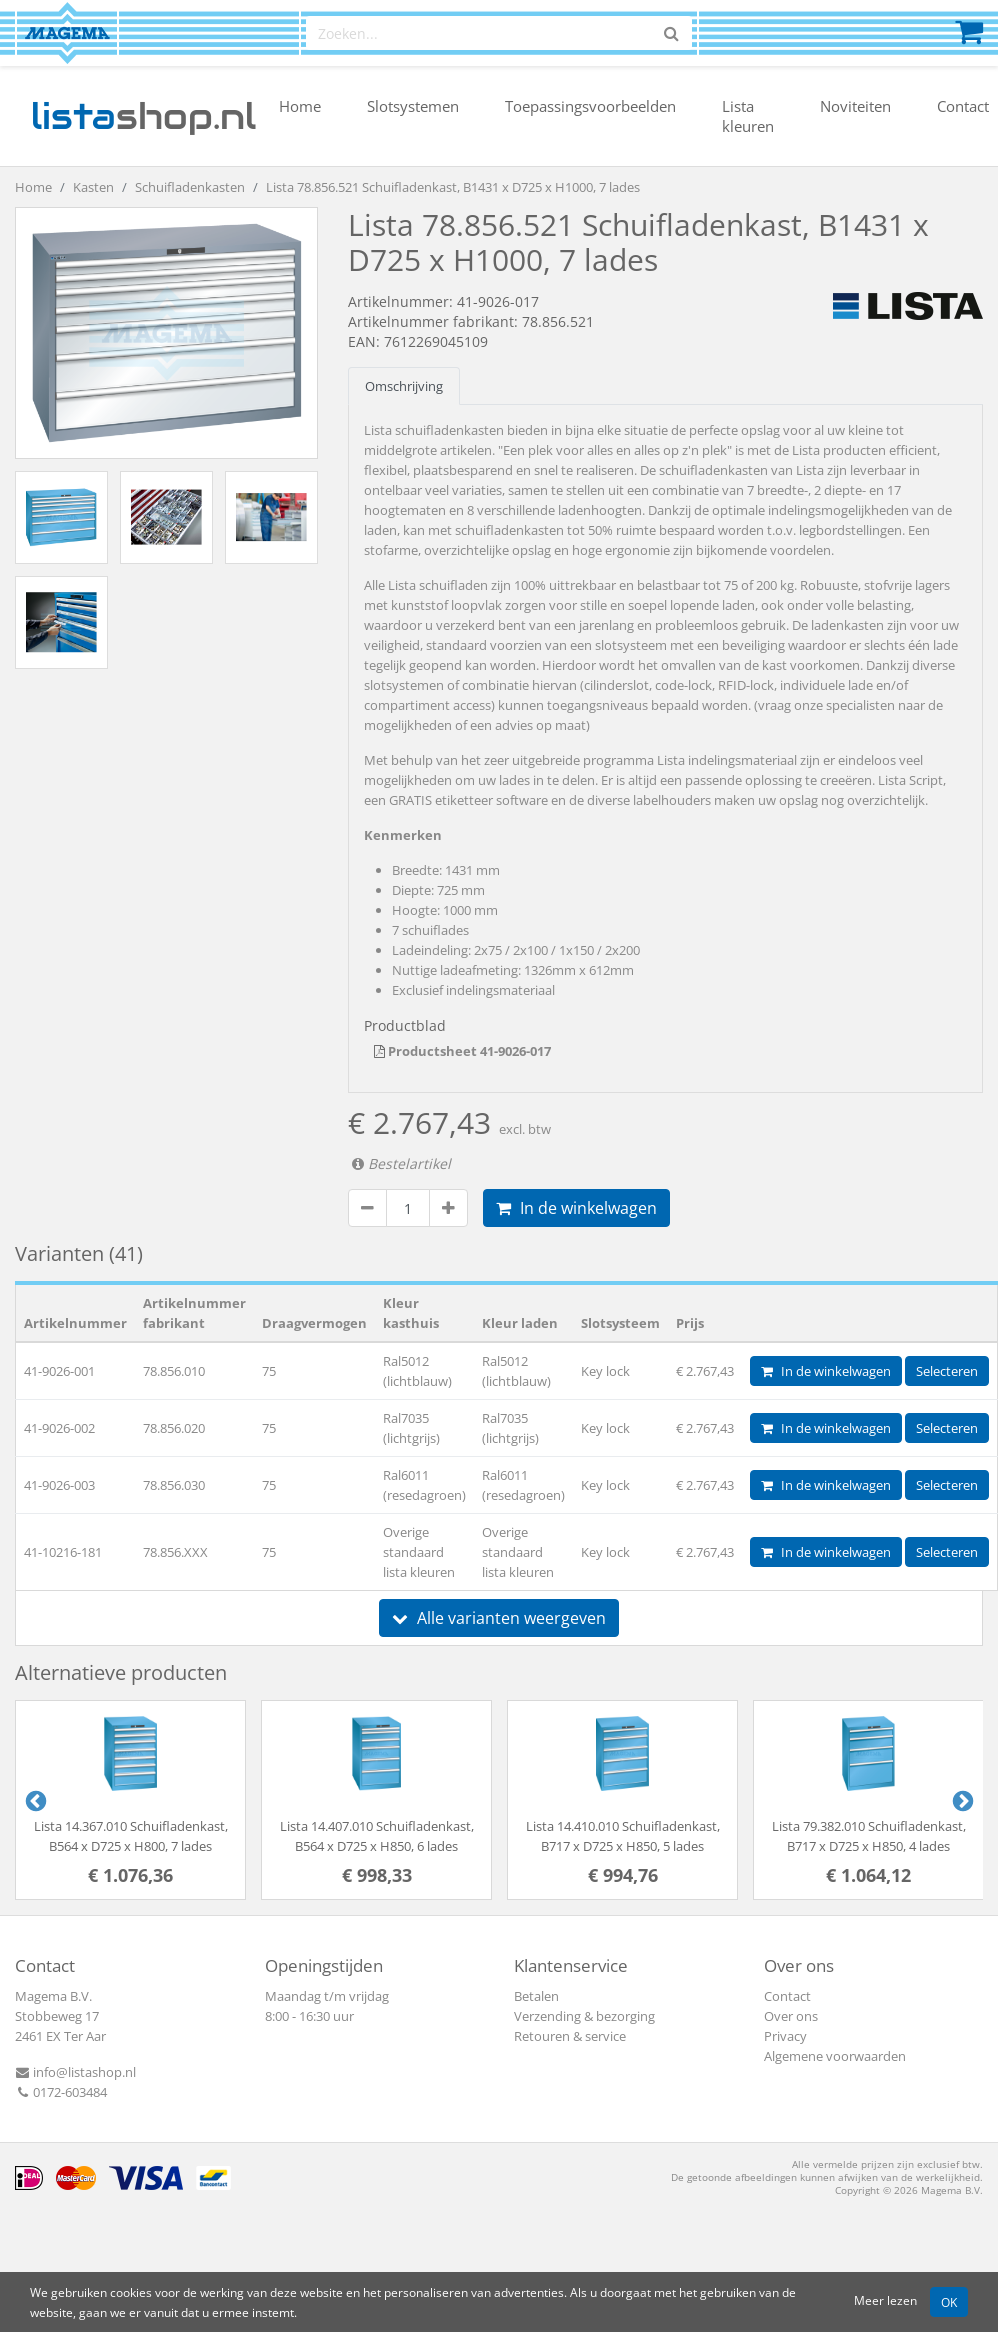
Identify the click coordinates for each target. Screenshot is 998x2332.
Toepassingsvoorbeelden (590, 106)
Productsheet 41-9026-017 (462, 1051)
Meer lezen (885, 2300)
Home (300, 106)
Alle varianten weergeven (499, 1618)
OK (949, 2302)
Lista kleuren (748, 116)
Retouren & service (570, 2036)
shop (143, 116)
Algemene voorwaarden (835, 2056)
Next (961, 1800)
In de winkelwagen (576, 1208)
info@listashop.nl (75, 2072)
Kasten (93, 187)
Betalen (536, 1996)
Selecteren (947, 1371)
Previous (34, 1800)
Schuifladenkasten (190, 187)
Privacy (785, 2036)
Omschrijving (404, 386)
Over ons (791, 2016)
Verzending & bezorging (584, 2016)
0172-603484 (61, 2092)
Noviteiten (855, 106)
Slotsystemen (413, 106)
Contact (963, 106)
